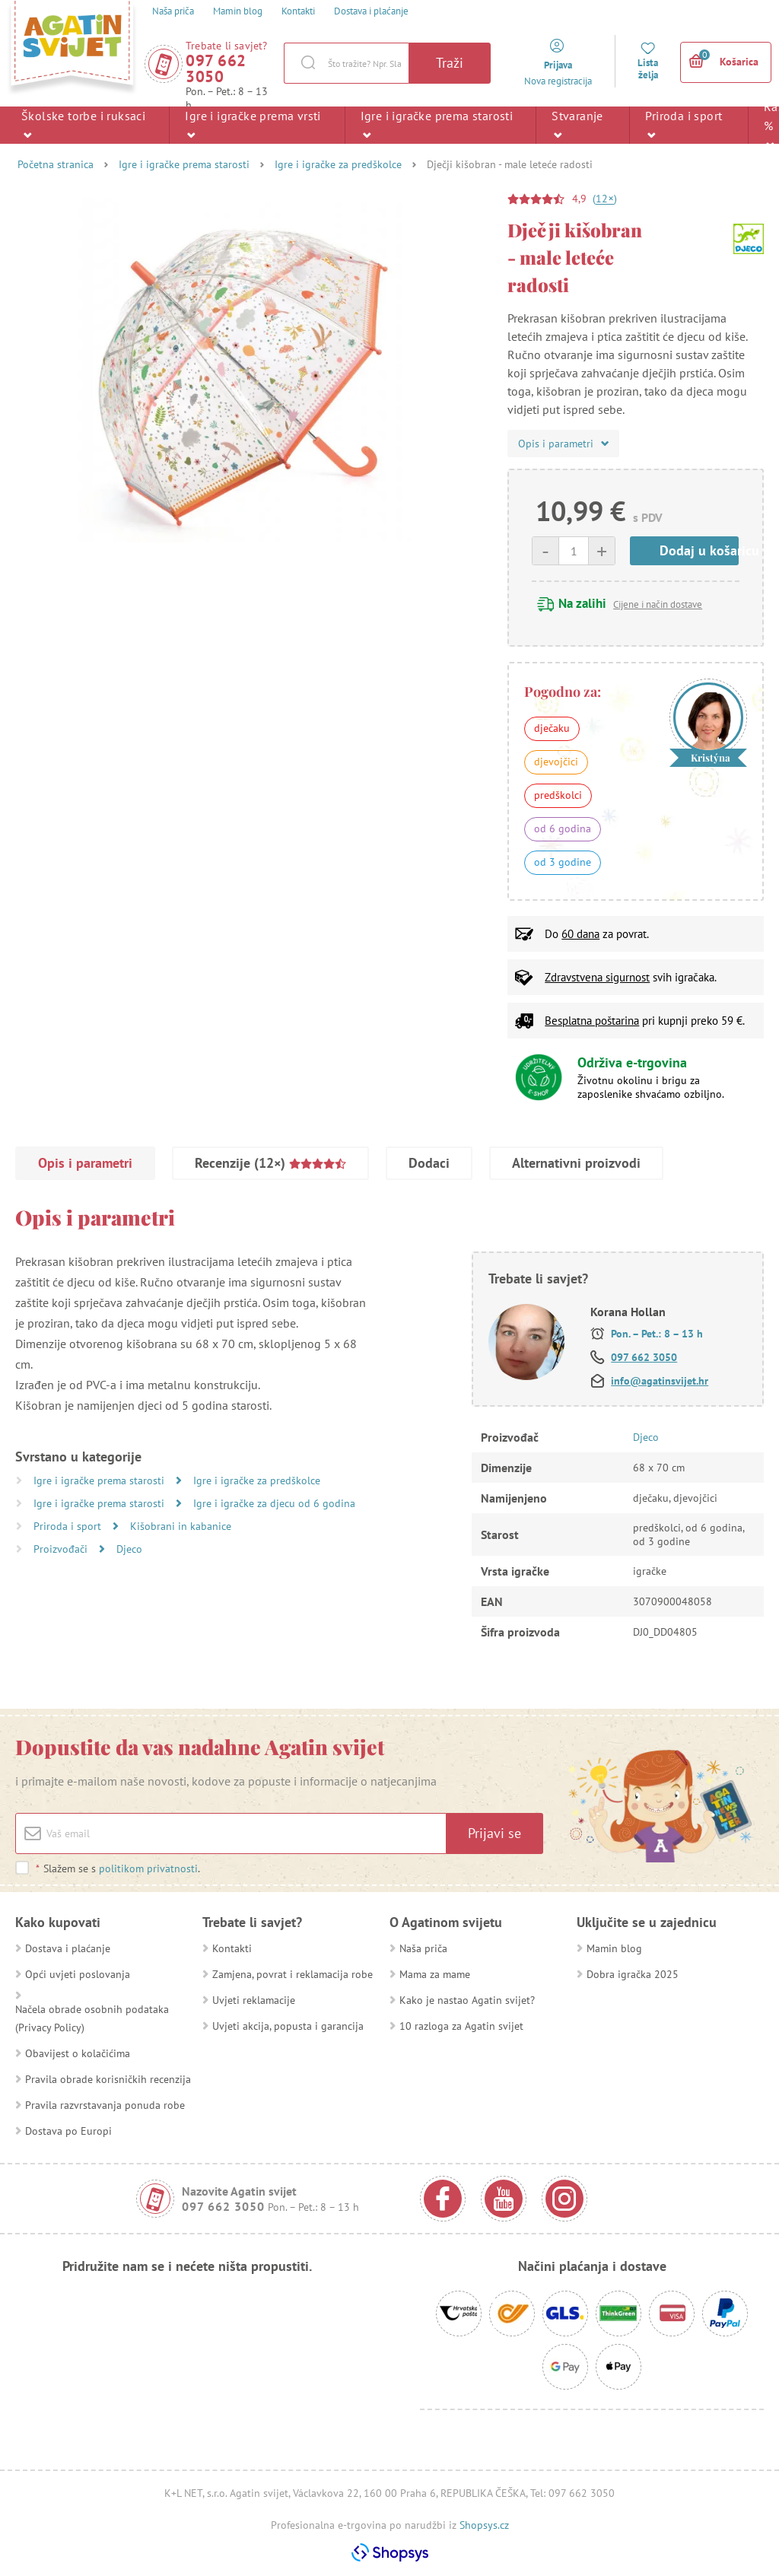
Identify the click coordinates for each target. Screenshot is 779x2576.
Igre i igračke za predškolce (338, 164)
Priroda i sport (683, 124)
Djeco (129, 1549)
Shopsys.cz (484, 2525)
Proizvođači (62, 1549)
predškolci (558, 795)
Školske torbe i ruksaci (83, 124)
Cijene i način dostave (657, 604)
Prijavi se (494, 1833)
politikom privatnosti (148, 1868)
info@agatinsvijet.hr (659, 1381)
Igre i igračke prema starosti (437, 124)
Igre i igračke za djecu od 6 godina (274, 1503)
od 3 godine (562, 862)
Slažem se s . (117, 1868)
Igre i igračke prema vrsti (252, 124)
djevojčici (556, 761)
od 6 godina (562, 828)
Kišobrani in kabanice (180, 1526)
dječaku (552, 728)
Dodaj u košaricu (699, 550)
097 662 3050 (216, 68)
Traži (449, 63)
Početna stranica (55, 164)
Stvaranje (577, 124)
